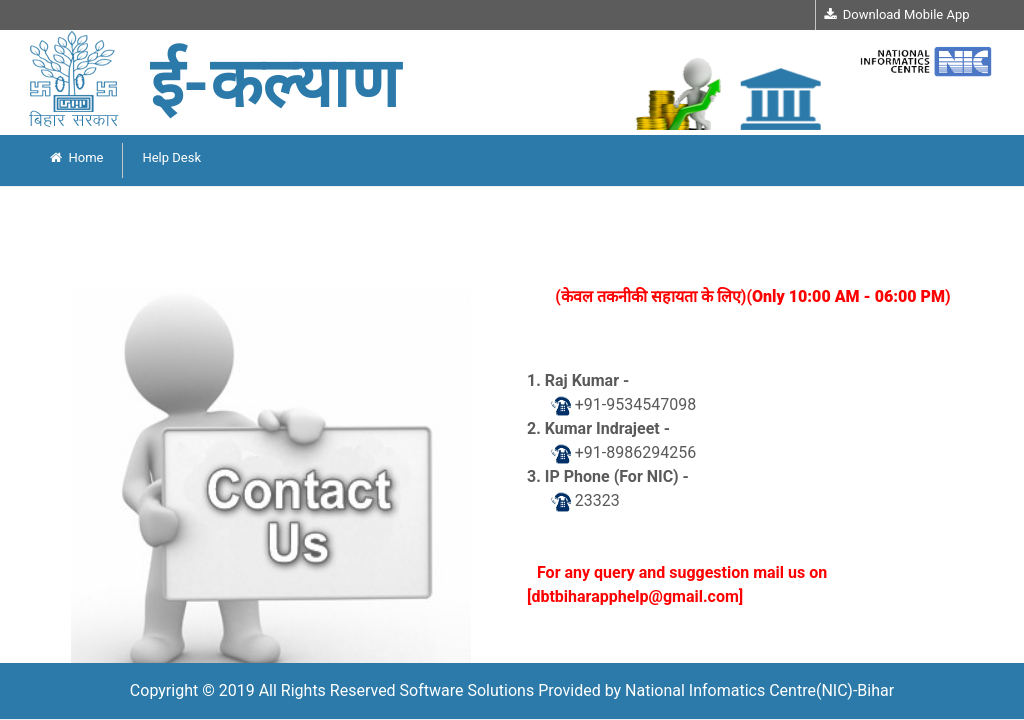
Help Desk (171, 157)
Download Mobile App (896, 14)
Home (76, 157)
